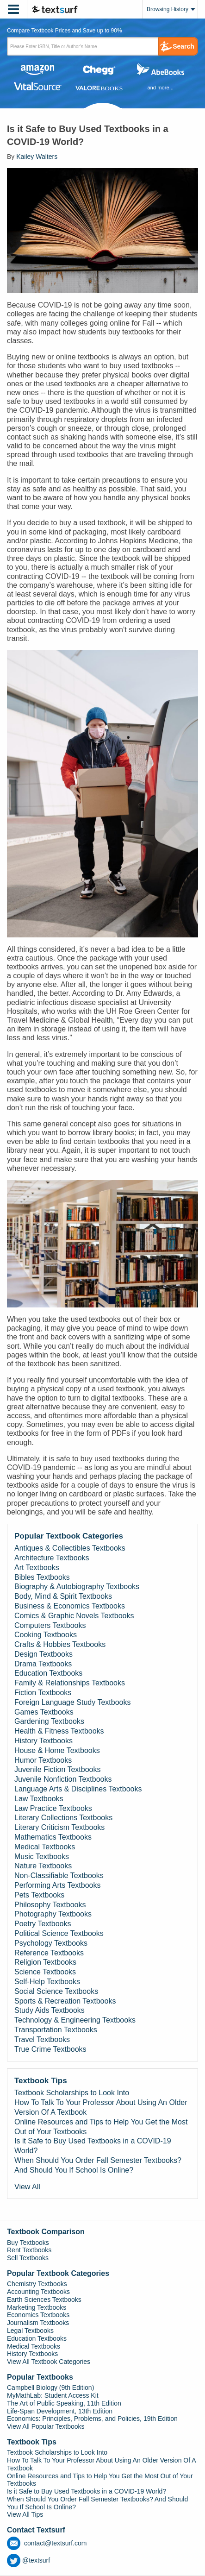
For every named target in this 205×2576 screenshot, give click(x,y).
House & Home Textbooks (57, 1750)
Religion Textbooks (45, 1962)
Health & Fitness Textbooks (59, 1731)
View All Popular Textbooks (46, 2426)
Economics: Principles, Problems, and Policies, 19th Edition (92, 2418)
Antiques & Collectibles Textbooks (69, 1548)
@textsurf (28, 2560)
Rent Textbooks (29, 2250)
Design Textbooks (43, 1654)
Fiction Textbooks (42, 1692)
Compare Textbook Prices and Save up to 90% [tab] (64, 31)
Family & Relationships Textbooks (69, 1683)
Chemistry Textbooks (37, 2283)
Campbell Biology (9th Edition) (50, 2387)
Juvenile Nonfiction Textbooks (63, 1779)
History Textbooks (43, 1741)
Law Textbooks (38, 1799)
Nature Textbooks (43, 1866)
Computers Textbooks (50, 1625)
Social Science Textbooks (56, 1991)
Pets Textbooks (39, 1895)
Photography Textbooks (53, 1914)
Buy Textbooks (28, 2242)
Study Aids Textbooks (49, 2010)
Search (183, 46)
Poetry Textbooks (42, 1924)
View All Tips (25, 2514)
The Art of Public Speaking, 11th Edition (64, 2403)
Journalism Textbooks (38, 2322)
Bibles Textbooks (42, 1577)
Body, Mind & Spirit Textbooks (63, 1596)
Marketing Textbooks (36, 2307)
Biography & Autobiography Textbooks (76, 1586)
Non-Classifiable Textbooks (59, 1875)
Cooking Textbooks (45, 1635)
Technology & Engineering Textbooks (75, 2020)
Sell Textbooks (28, 2258)
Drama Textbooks (43, 1664)
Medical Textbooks (44, 1847)
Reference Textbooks (49, 1953)
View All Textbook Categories (48, 2361)
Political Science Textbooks (59, 1933)
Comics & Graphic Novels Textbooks (74, 1616)
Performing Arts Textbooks (57, 1885)
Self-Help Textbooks (47, 1981)
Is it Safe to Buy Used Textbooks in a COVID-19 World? (92, 2146)
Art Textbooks (36, 1567)
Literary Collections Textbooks (63, 1818)
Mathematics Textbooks (53, 1837)
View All (27, 2187)
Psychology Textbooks (50, 1943)
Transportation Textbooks (55, 2030)
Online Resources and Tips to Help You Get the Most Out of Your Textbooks (100, 2127)
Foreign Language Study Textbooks (72, 1702)
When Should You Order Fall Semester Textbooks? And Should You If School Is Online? (97, 2165)
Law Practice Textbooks (53, 1808)
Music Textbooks (41, 1856)
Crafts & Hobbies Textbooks (60, 1644)
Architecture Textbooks (51, 1558)
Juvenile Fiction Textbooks (57, 1769)
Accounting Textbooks (38, 2291)
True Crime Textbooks (50, 2049)
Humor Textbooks (43, 1760)
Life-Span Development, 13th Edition (59, 2411)
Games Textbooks (44, 1712)
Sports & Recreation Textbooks (65, 2001)
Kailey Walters (36, 156)
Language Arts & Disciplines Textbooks (78, 1789)
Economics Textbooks (38, 2314)
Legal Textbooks (30, 2330)
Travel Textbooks (42, 2039)
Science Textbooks (45, 1972)
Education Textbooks (48, 1673)
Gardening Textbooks (49, 1721)
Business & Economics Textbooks (69, 1606)
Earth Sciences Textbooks (44, 2299)
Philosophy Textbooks (50, 1905)
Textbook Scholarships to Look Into (71, 2093)
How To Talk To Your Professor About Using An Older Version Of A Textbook (100, 2107)
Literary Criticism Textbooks (59, 1827)
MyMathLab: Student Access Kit (53, 2395)
